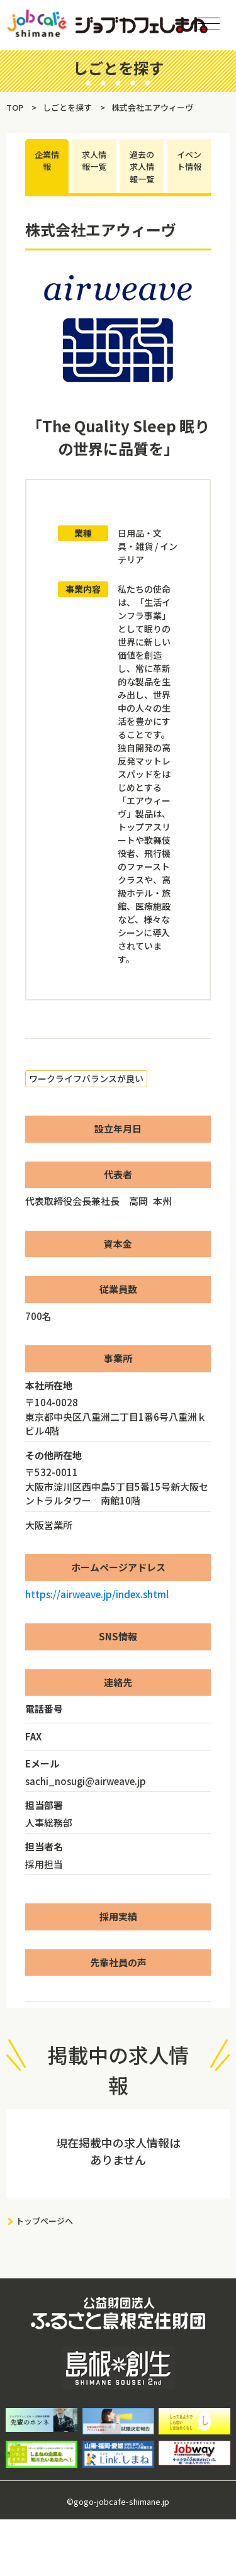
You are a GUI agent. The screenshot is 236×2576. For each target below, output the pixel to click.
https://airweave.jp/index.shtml (97, 1594)
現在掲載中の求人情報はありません (118, 2151)
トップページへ (44, 2221)
